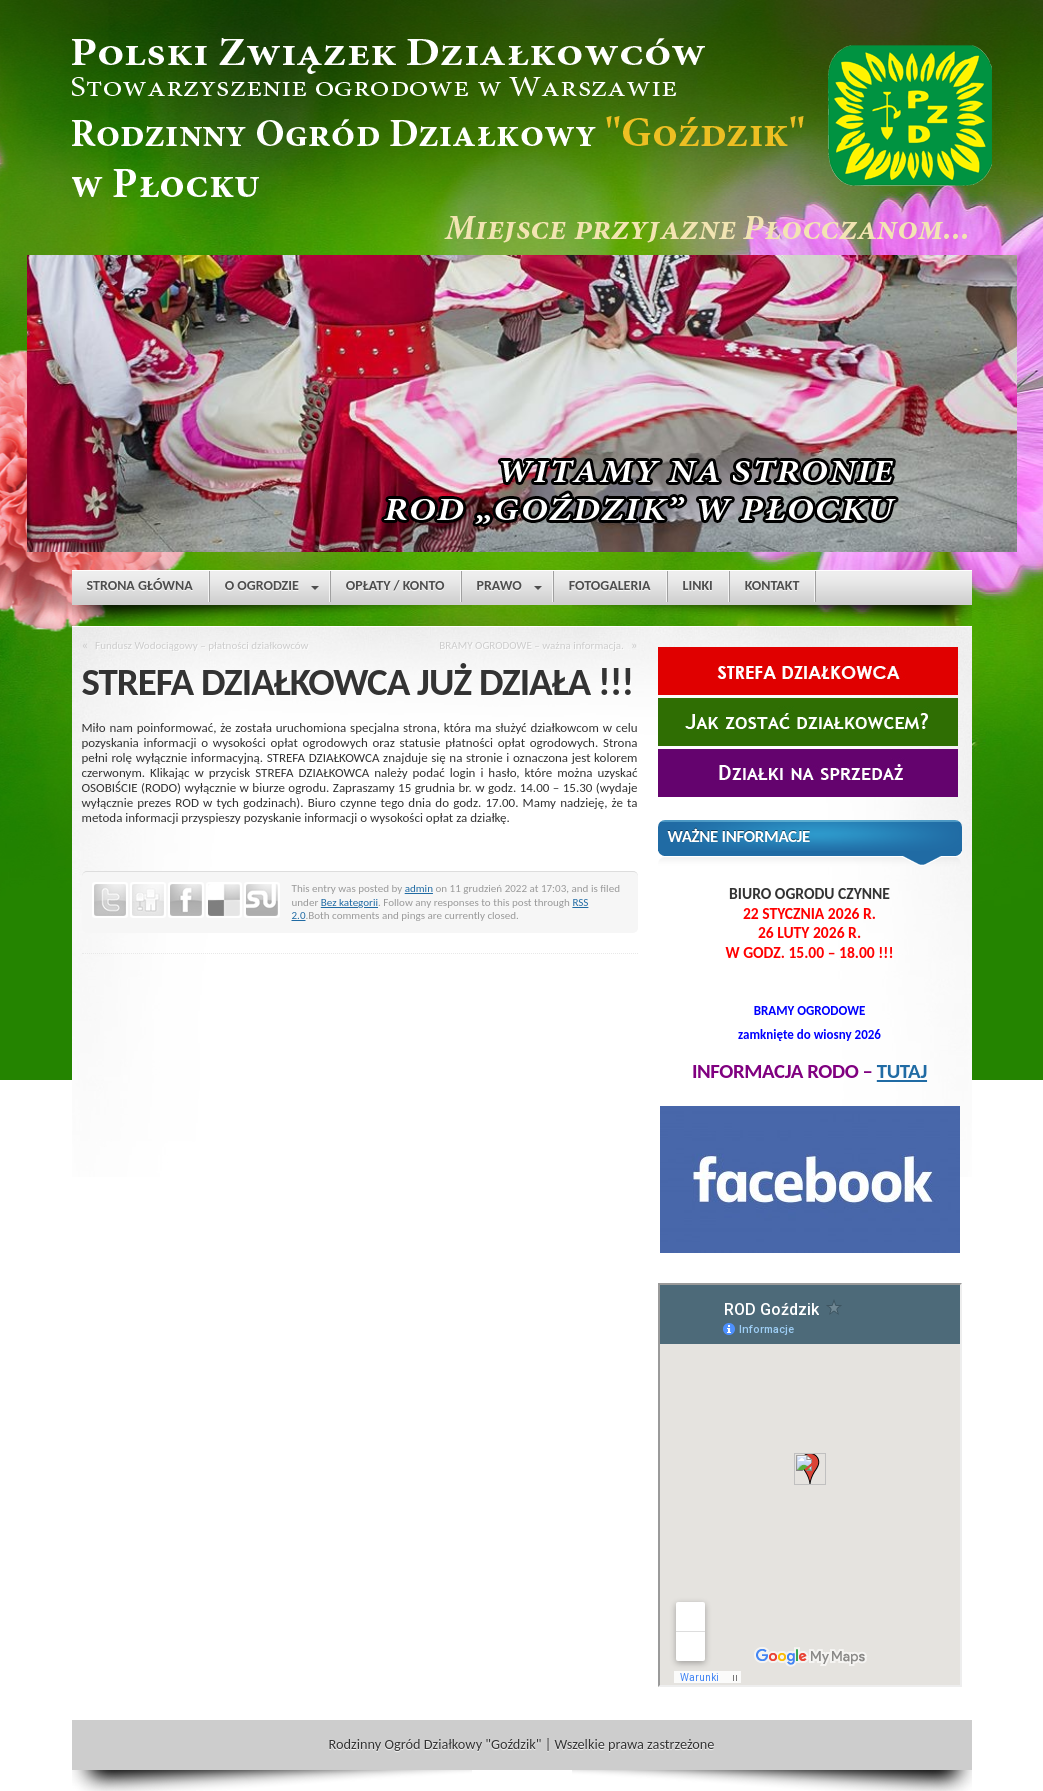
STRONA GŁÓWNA (140, 585)
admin (419, 888)
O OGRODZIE (272, 589)
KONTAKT (772, 585)
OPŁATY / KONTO (395, 585)
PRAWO (509, 589)
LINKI (698, 585)
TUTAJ (902, 1071)
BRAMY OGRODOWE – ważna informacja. (531, 645)
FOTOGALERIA (610, 585)
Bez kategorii (349, 902)
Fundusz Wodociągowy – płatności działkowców (201, 645)
